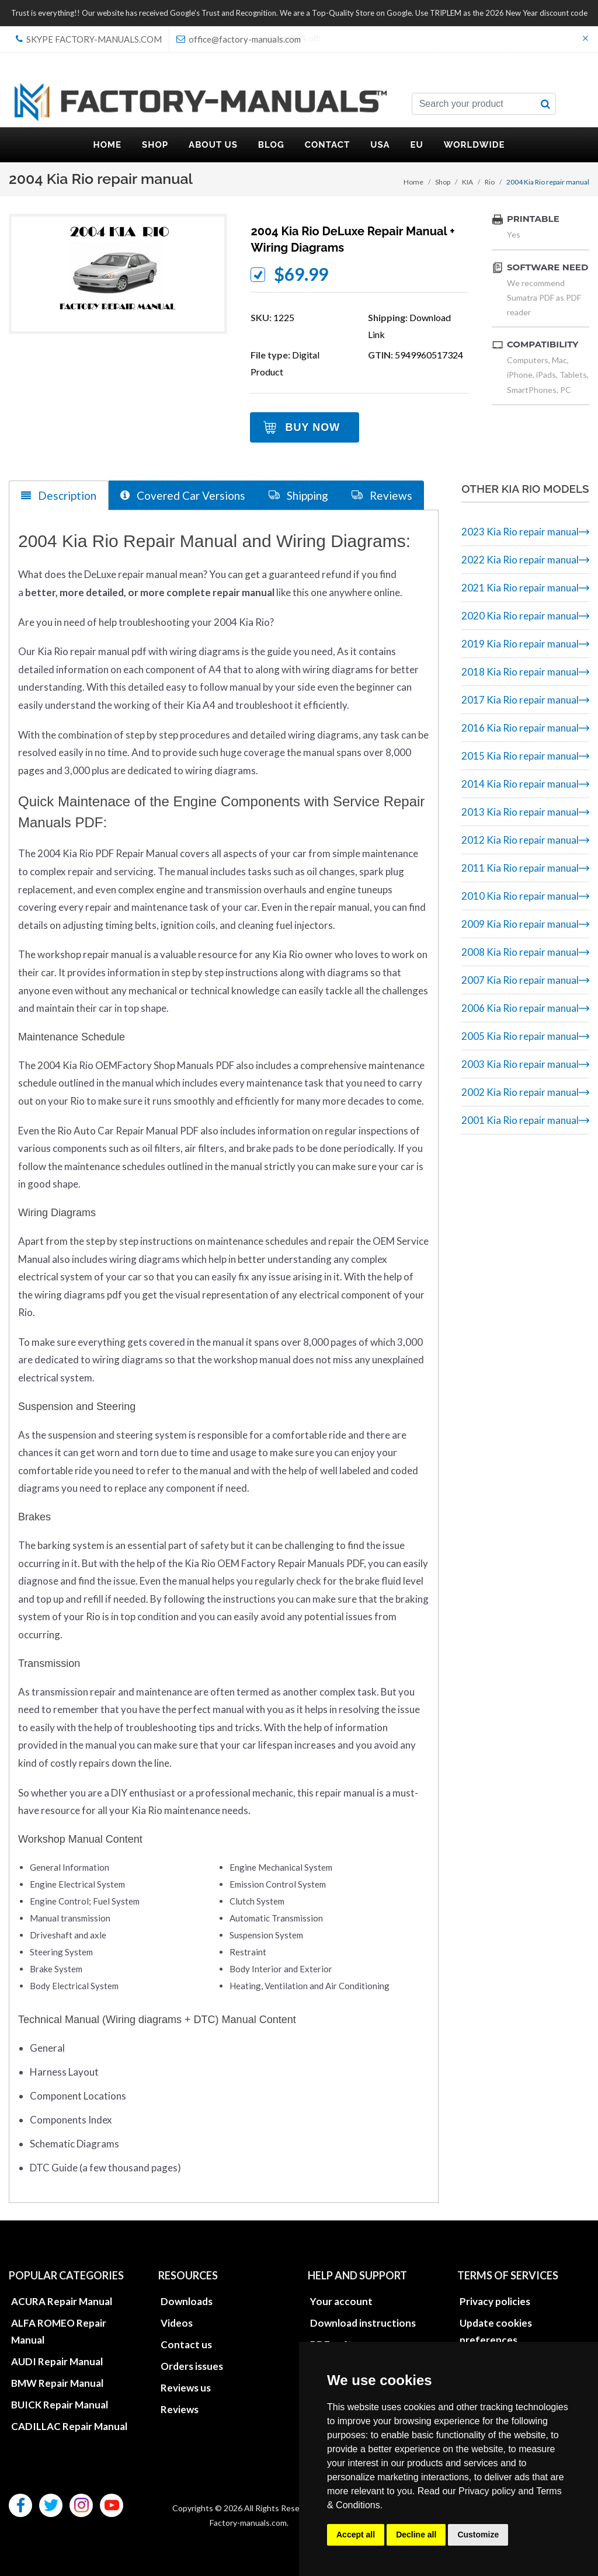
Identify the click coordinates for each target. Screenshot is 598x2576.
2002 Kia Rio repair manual (520, 1092)
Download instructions (363, 2323)
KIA (467, 181)
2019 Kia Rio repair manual (520, 644)
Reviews (180, 2409)
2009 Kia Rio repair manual (520, 924)
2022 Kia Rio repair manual (520, 560)
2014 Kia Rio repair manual (520, 784)
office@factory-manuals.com (238, 39)
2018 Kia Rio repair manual (520, 672)
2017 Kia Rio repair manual (520, 700)
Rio (490, 181)
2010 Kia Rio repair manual (520, 896)
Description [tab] (58, 495)
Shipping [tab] (298, 494)
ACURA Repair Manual (61, 2301)
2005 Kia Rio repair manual (520, 1036)
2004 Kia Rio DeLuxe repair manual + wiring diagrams (352, 239)
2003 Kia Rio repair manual (520, 1064)
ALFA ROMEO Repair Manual (58, 2331)
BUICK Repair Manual (59, 2405)
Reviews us (186, 2388)
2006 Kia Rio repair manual (520, 1008)
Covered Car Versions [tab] (182, 494)
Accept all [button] (355, 2534)
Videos (177, 2323)
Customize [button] (478, 2534)
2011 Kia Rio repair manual (520, 868)
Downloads (187, 2301)
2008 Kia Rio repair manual (520, 952)
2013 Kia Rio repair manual (520, 812)
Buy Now (312, 427)
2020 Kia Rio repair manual (520, 616)
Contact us (186, 2344)
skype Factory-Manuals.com (89, 39)
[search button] (545, 104)
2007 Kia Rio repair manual (520, 980)
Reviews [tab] (382, 494)
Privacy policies (495, 2301)
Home (413, 181)
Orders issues (192, 2366)
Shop (442, 181)
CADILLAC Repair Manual (69, 2426)
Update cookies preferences (496, 2331)
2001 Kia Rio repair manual (520, 1120)
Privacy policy (487, 2491)
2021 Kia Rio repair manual (520, 588)
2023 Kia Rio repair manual (520, 531)
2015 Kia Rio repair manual (520, 756)
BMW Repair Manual (57, 2383)
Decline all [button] (416, 2534)
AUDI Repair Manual (57, 2361)
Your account (341, 2301)
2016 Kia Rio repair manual (520, 728)
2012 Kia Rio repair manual (520, 840)
